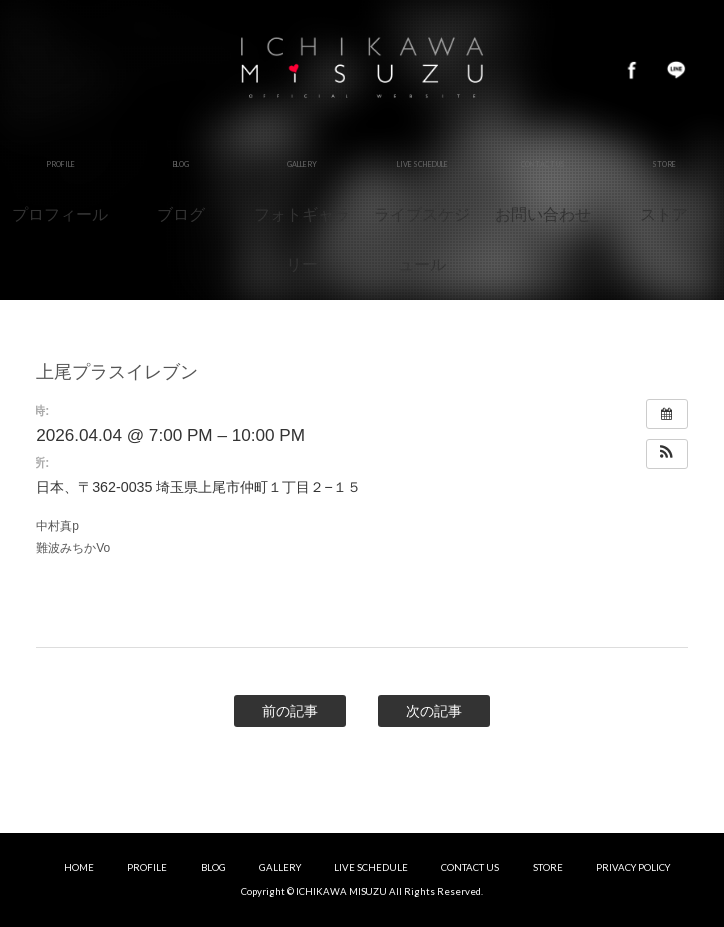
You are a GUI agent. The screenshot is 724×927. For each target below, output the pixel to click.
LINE (676, 70)
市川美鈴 (362, 70)
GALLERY (280, 867)
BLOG (213, 867)
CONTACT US (470, 867)
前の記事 (290, 711)
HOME (79, 867)
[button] (667, 454)
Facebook (632, 70)
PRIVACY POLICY (633, 867)
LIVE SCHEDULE (371, 867)
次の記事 (434, 711)
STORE (548, 867)
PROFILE (147, 867)
